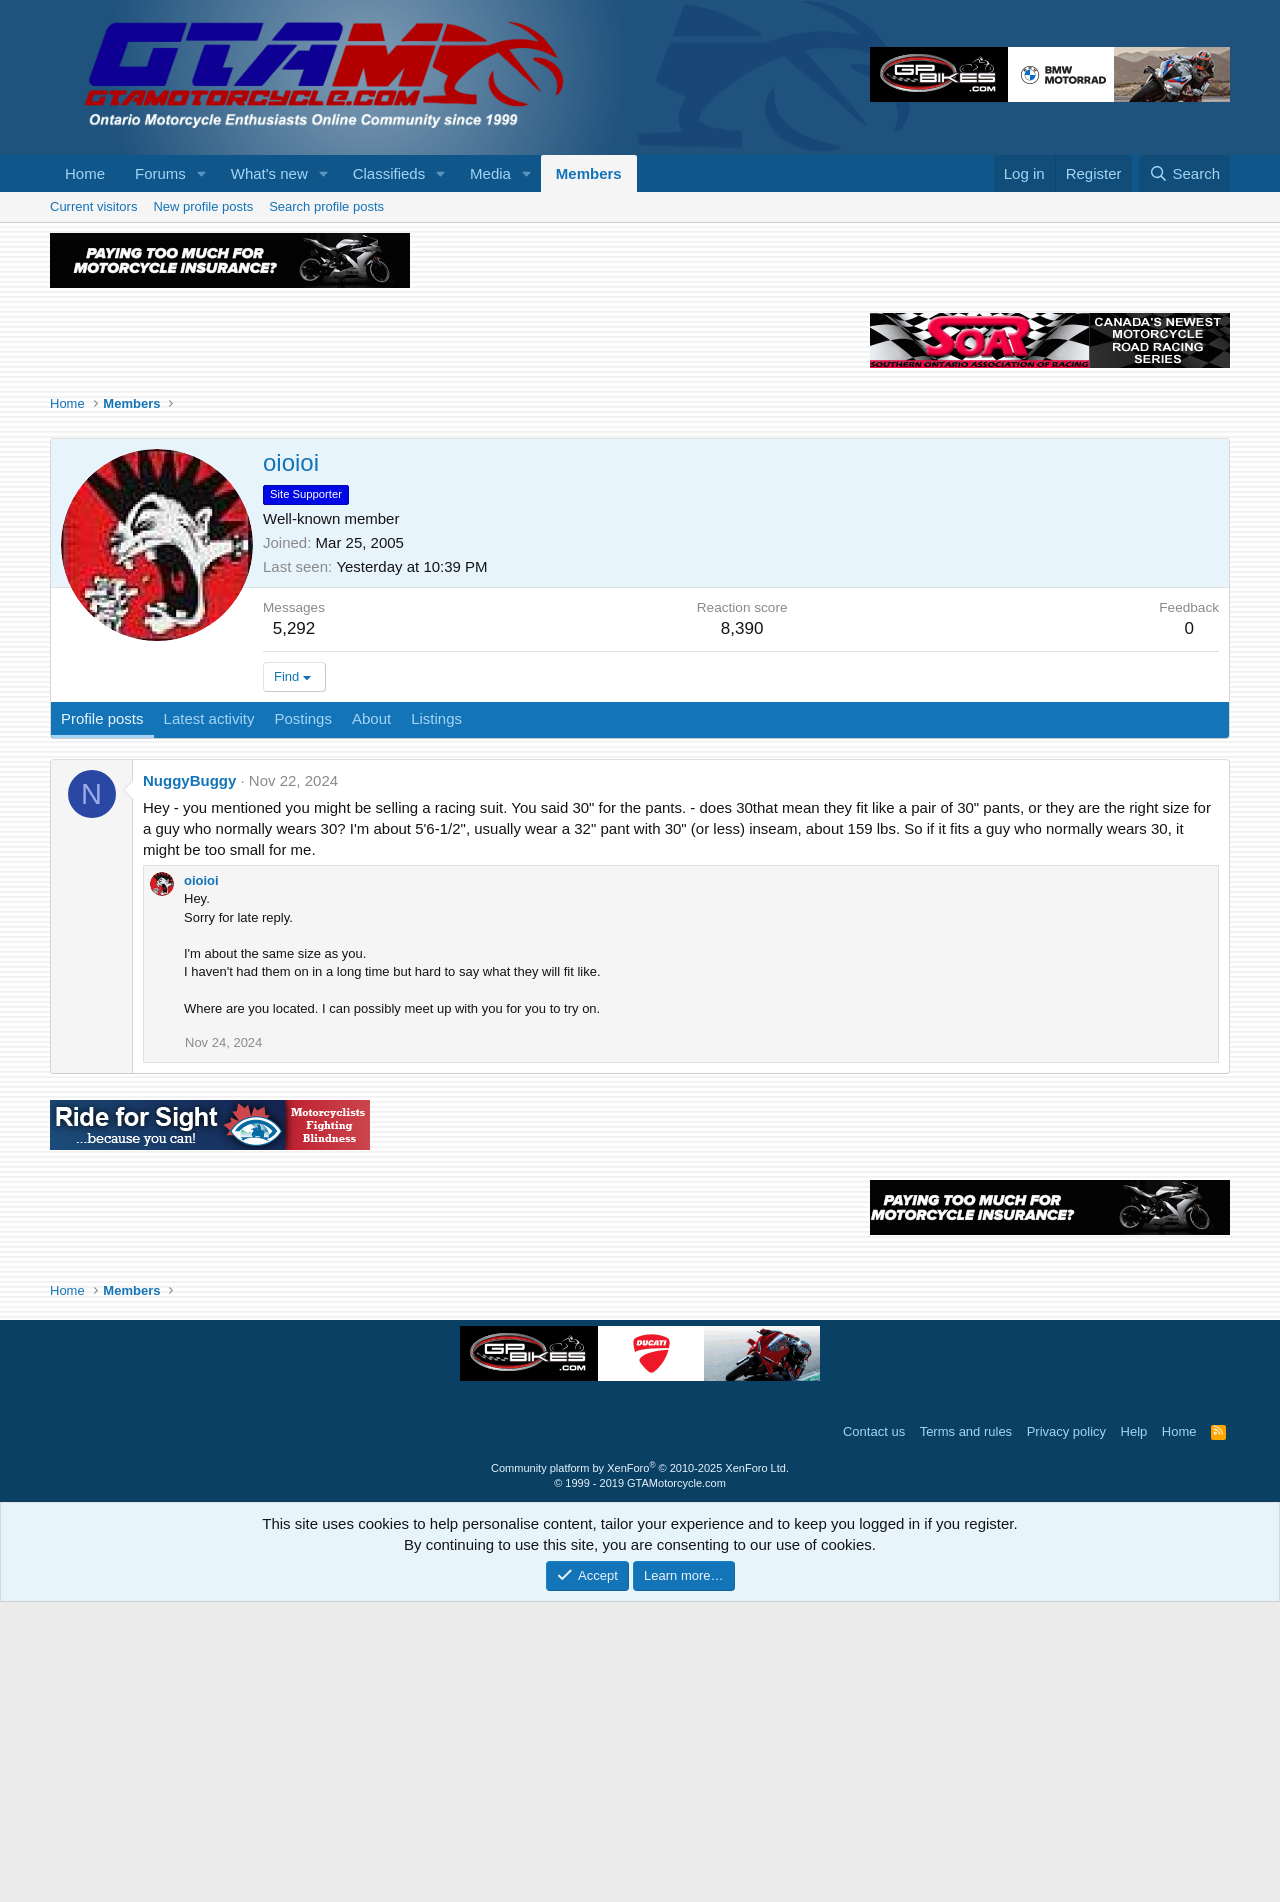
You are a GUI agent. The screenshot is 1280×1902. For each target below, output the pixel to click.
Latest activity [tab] (209, 1018)
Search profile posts (326, 206)
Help (1134, 1731)
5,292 (294, 928)
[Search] (1184, 173)
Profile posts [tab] (102, 1018)
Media (490, 173)
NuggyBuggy (189, 1080)
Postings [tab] (303, 1018)
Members (589, 173)
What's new (269, 173)
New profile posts (203, 206)
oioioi (201, 1180)
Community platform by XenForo (640, 1768)
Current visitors (93, 206)
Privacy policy (1066, 1731)
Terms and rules (966, 1731)
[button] (202, 173)
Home (85, 173)
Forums (160, 173)
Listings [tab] (436, 1018)
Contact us (874, 1731)
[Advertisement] (640, 372)
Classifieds (389, 173)
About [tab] (371, 1018)
